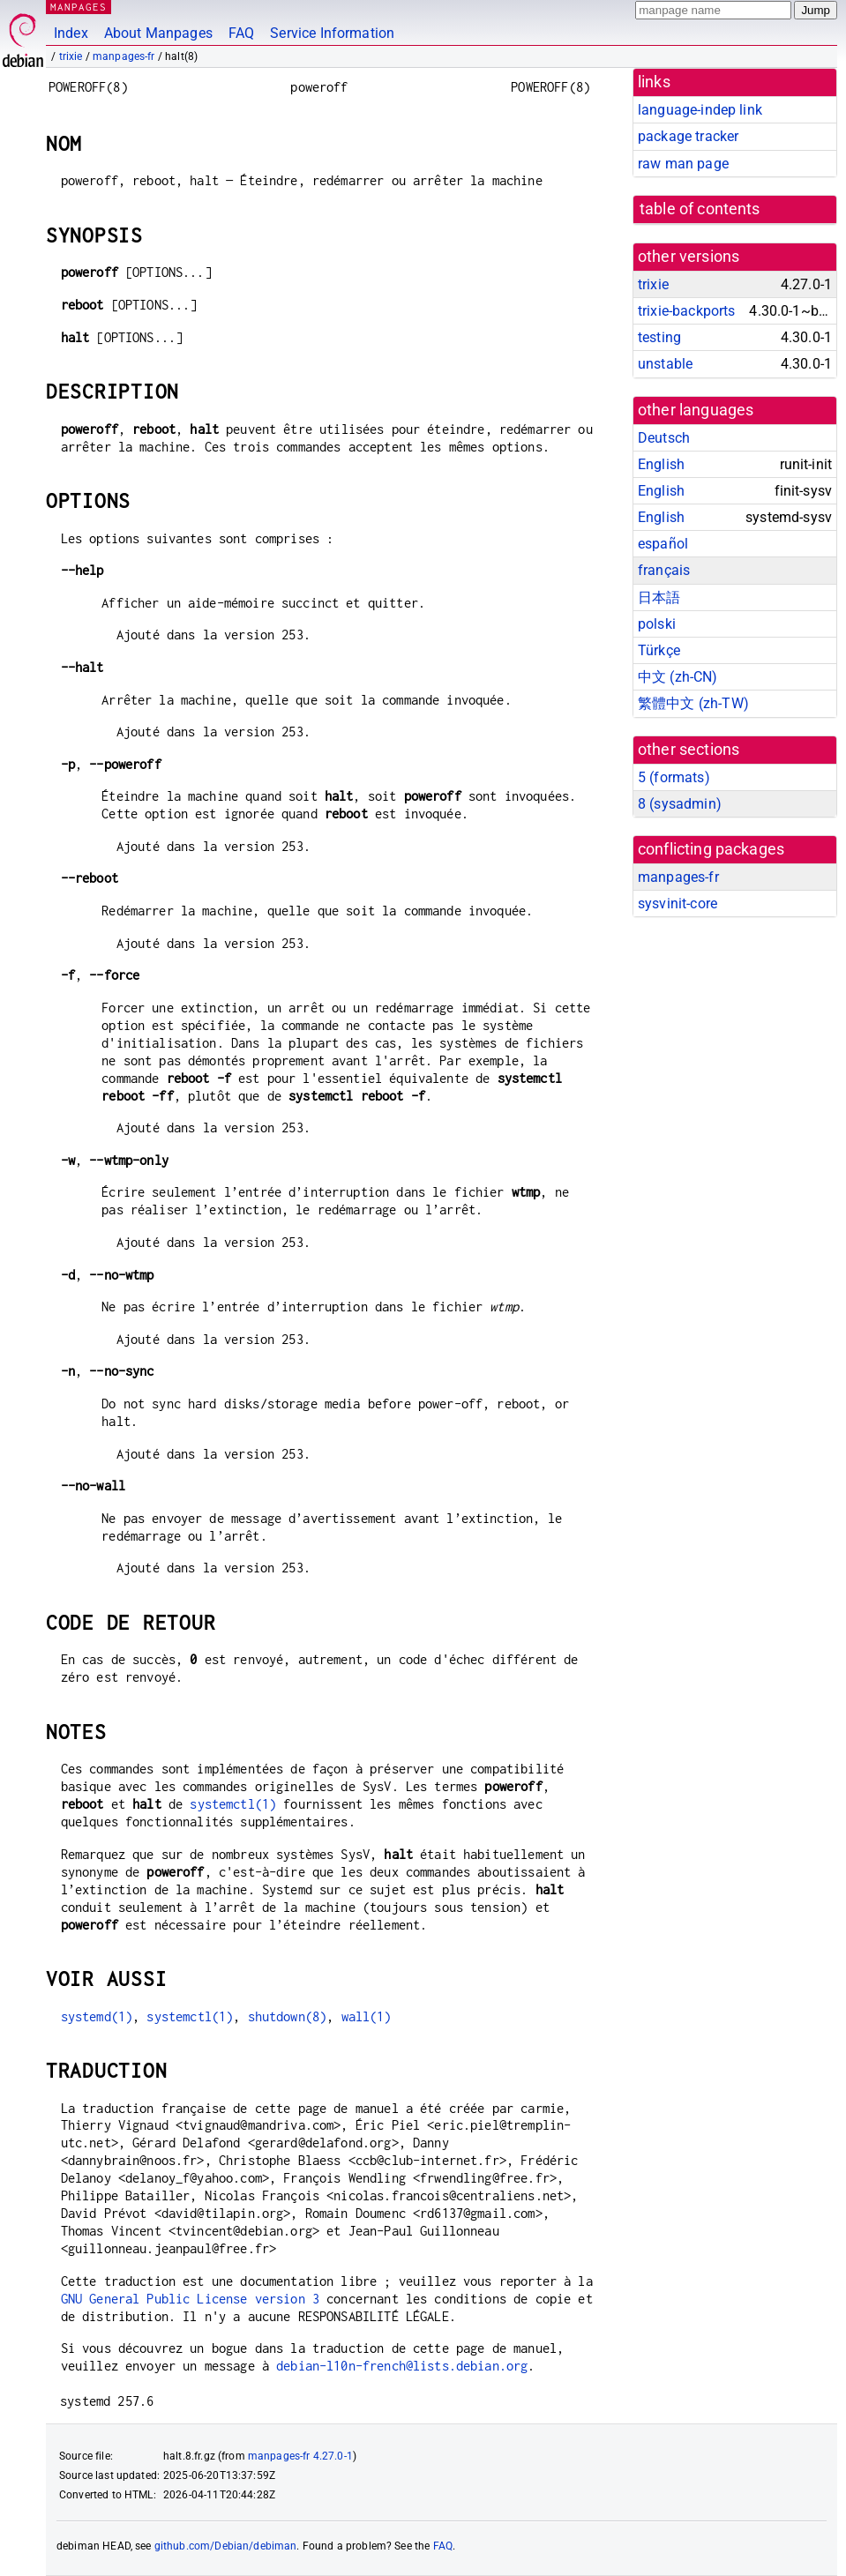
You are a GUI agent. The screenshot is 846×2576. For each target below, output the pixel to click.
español (663, 543)
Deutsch (664, 437)
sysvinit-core (677, 903)
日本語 (659, 597)
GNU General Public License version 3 (190, 2298)
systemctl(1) (233, 1803)
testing (659, 337)
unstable (665, 363)
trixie (71, 56)
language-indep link (700, 109)
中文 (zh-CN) (678, 676)
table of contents (700, 209)
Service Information (332, 33)
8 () (680, 803)
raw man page (683, 163)
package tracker (688, 136)
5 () (674, 777)
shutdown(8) (287, 2016)
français (664, 570)
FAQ (241, 33)
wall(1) (366, 2016)
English (661, 464)
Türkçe (659, 650)
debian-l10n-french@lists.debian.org (402, 2365)
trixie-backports (686, 310)
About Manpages (158, 33)
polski (657, 624)
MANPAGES (78, 6)
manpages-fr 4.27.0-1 (300, 2456)
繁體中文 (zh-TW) (693, 703)
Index (71, 33)
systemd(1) (97, 2016)
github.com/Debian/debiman (225, 2546)
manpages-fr (124, 56)
